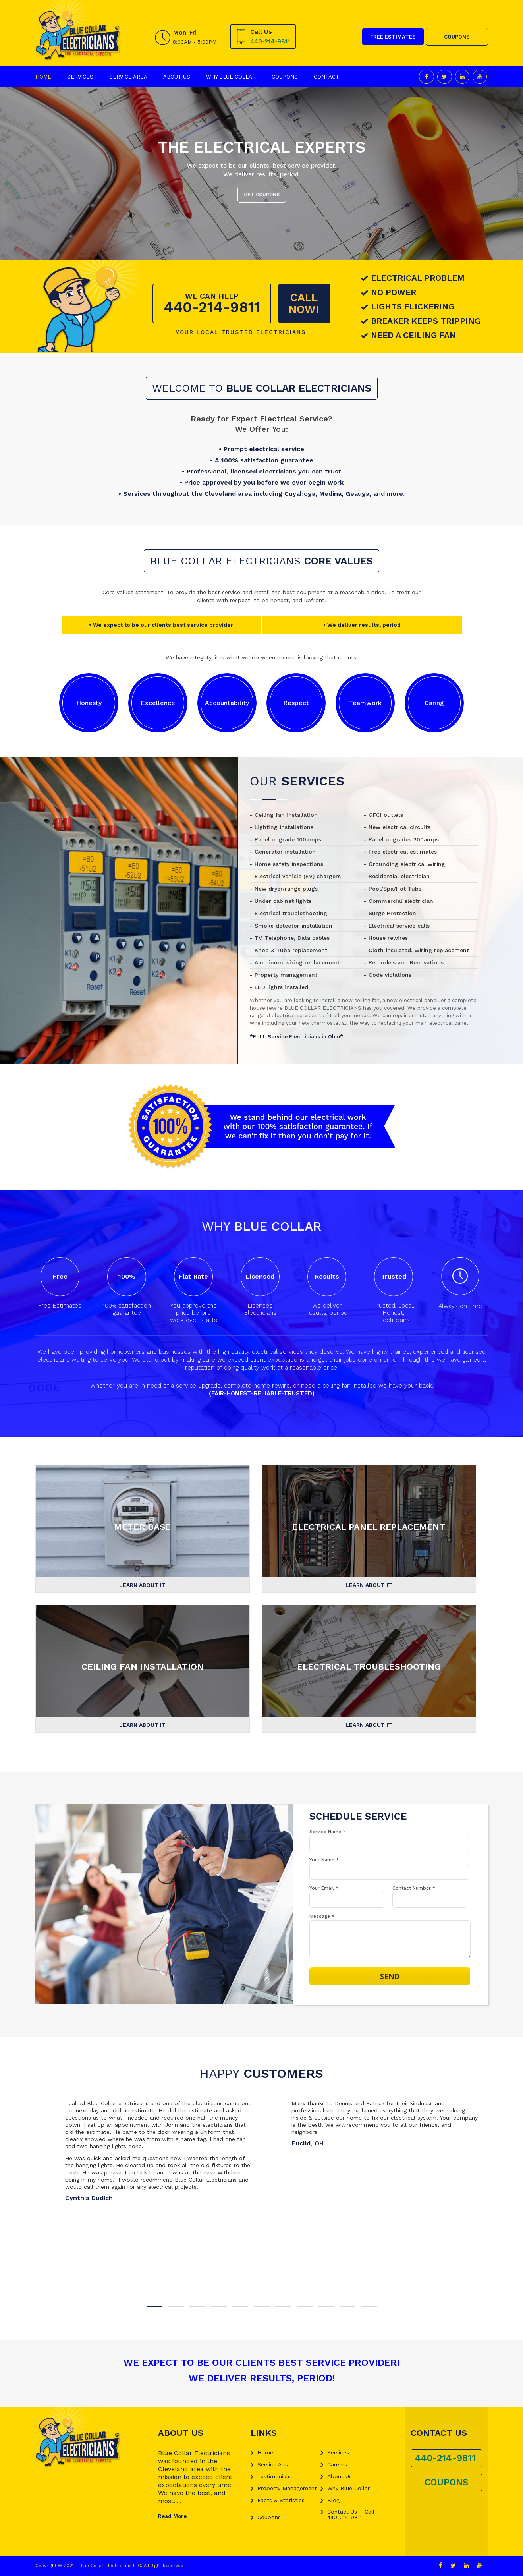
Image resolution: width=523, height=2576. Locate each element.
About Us (176, 77)
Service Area (128, 77)
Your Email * (323, 1888)
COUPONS (457, 37)
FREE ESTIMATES (393, 37)
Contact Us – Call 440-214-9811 (350, 2514)
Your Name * (324, 1859)
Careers (337, 2464)
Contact (326, 77)
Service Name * (327, 1831)
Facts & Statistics (281, 2500)
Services (80, 77)
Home (43, 77)
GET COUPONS (262, 194)
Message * (321, 1916)
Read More (172, 2516)
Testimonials (274, 2476)
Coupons (285, 77)
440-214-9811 (270, 41)
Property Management (287, 2488)
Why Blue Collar (231, 77)
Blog (333, 2500)
